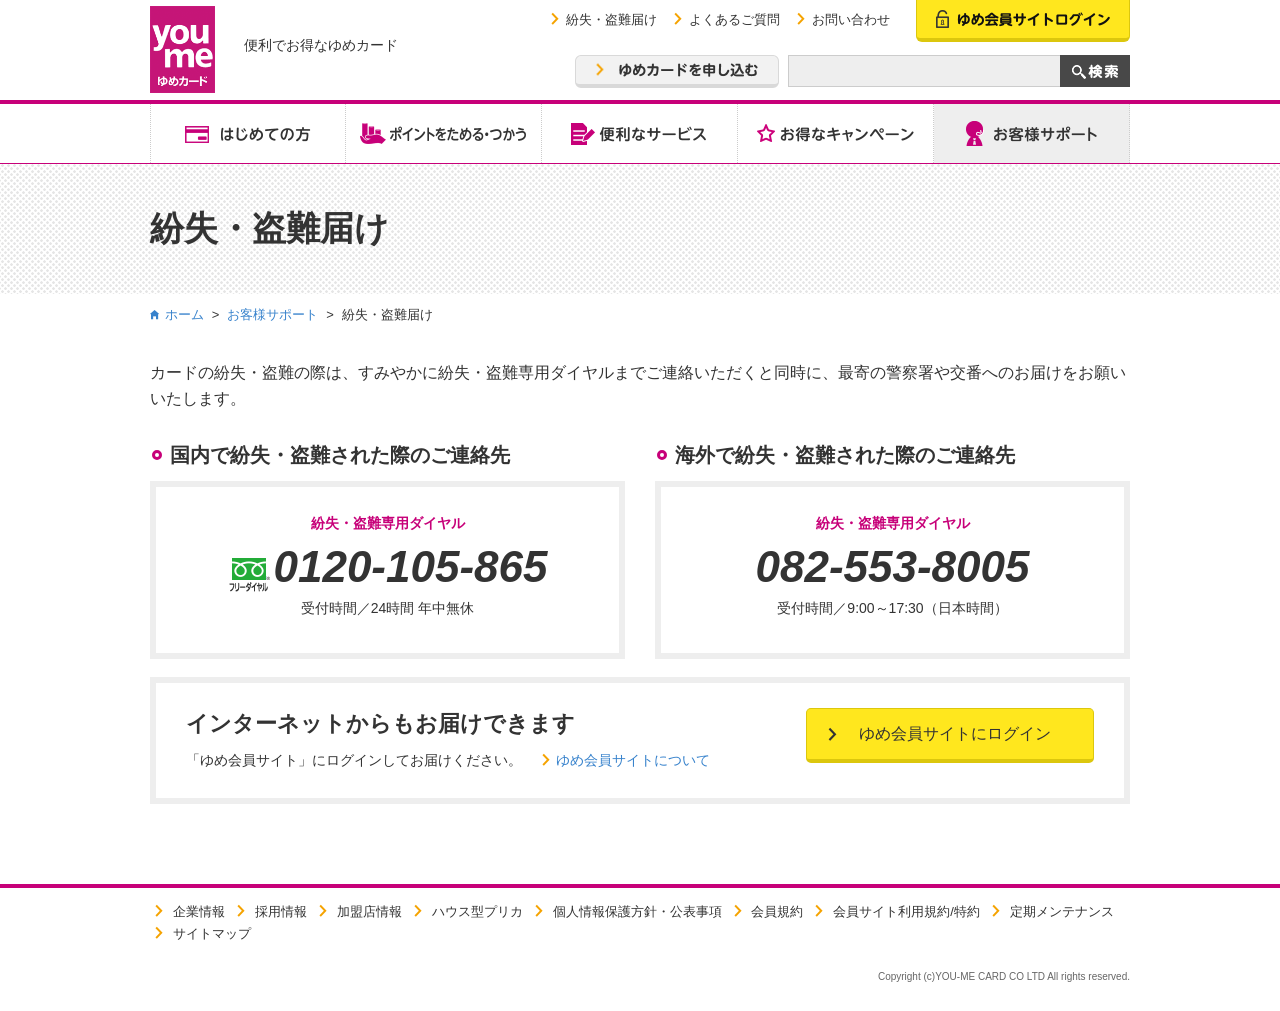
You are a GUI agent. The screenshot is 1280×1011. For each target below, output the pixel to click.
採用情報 (281, 911)
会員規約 (777, 911)
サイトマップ (212, 933)
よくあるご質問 (734, 19)
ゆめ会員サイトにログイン (955, 733)
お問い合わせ (851, 19)
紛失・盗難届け (611, 19)
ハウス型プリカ (477, 911)
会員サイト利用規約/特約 (906, 911)
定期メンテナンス (1062, 911)
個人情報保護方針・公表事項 (637, 911)
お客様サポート (272, 314)
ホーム (184, 314)
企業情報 (199, 911)
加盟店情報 (369, 911)
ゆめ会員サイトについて (633, 760)
